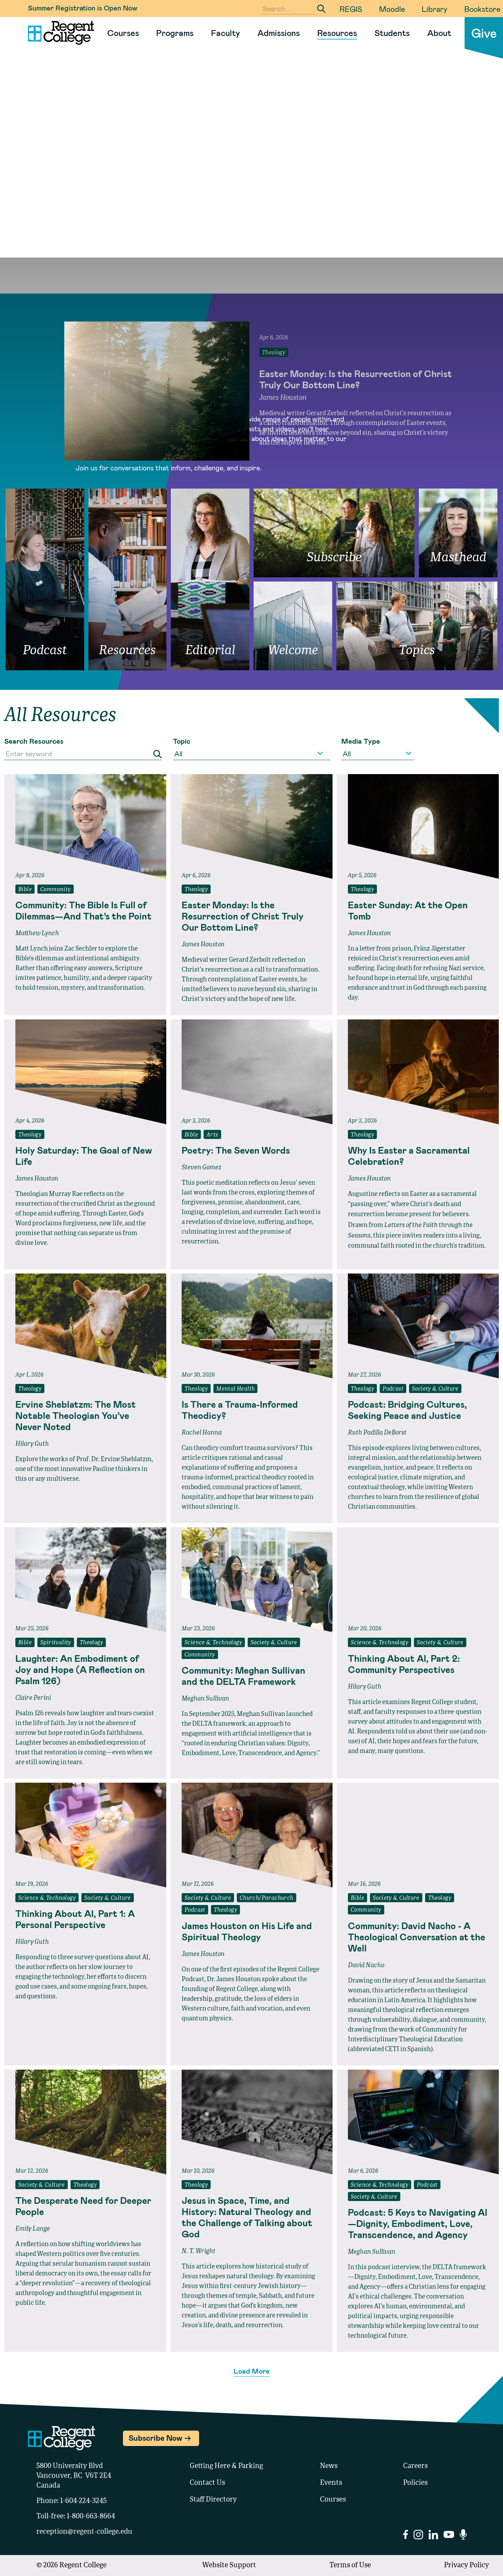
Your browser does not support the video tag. (251, 168)
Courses (123, 33)
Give (484, 32)
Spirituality (55, 1643)
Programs (175, 33)
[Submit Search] (321, 9)
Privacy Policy (466, 2565)
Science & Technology (213, 1643)
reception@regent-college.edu (84, 2531)
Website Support (229, 2565)
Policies (415, 2483)
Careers (415, 2466)
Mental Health (235, 1389)
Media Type (360, 741)
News (328, 2466)
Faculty (225, 33)
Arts (212, 1135)
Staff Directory (213, 2499)
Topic (181, 741)
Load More (252, 2371)
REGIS (351, 8)
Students (392, 33)
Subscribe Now (155, 2437)
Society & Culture (435, 1389)
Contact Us (207, 2483)
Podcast (392, 1389)
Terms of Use (350, 2565)
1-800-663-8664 (91, 2516)
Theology (196, 890)
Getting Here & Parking (226, 2466)
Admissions (278, 33)
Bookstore (482, 8)
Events (331, 2483)
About (439, 33)
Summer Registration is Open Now (82, 7)
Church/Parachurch (266, 1898)
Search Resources (34, 741)
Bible (25, 890)
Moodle (392, 8)
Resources (337, 33)
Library (434, 8)
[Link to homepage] (58, 33)
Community (55, 890)
